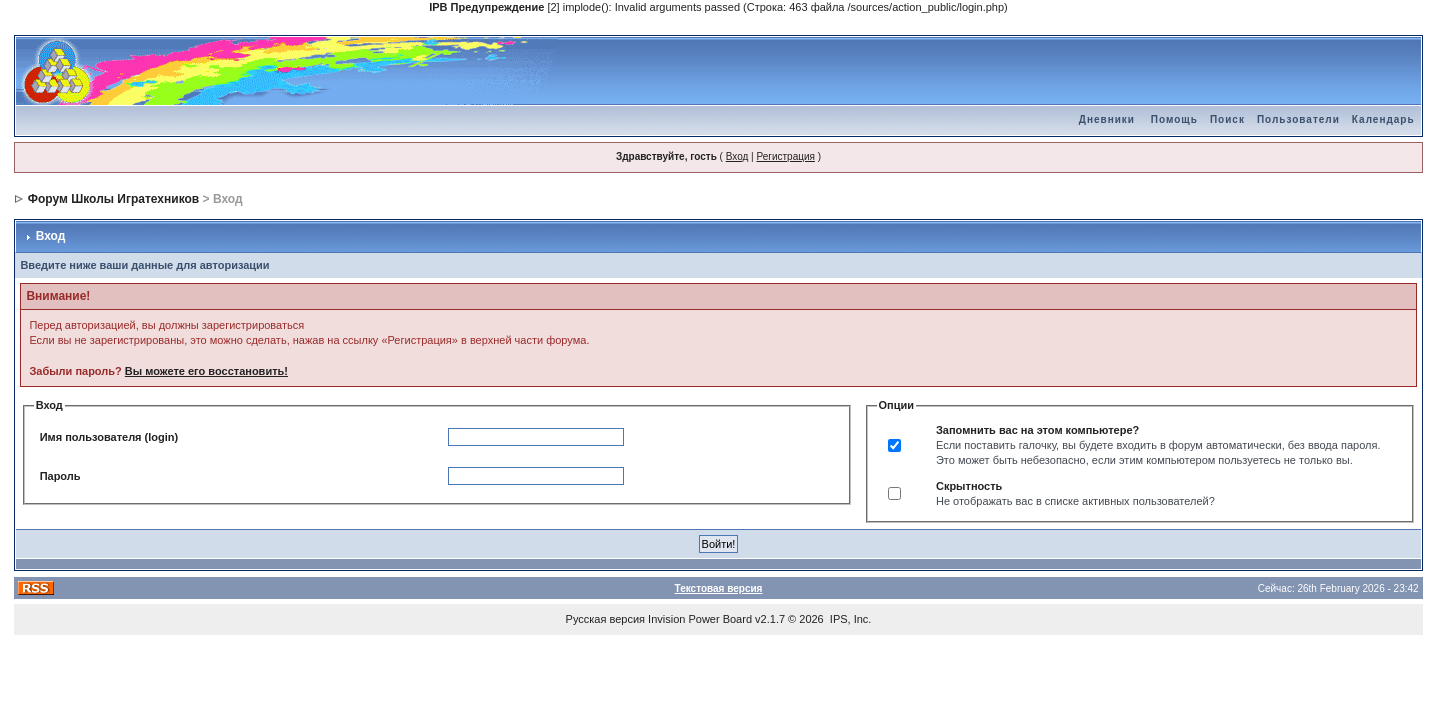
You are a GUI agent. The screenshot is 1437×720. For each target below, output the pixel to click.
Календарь (1383, 119)
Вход (737, 156)
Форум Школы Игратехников (114, 199)
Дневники (1107, 119)
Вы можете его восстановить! (206, 371)
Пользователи (1298, 119)
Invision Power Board (700, 619)
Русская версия (605, 619)
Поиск (1227, 119)
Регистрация (785, 156)
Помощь (1174, 119)
